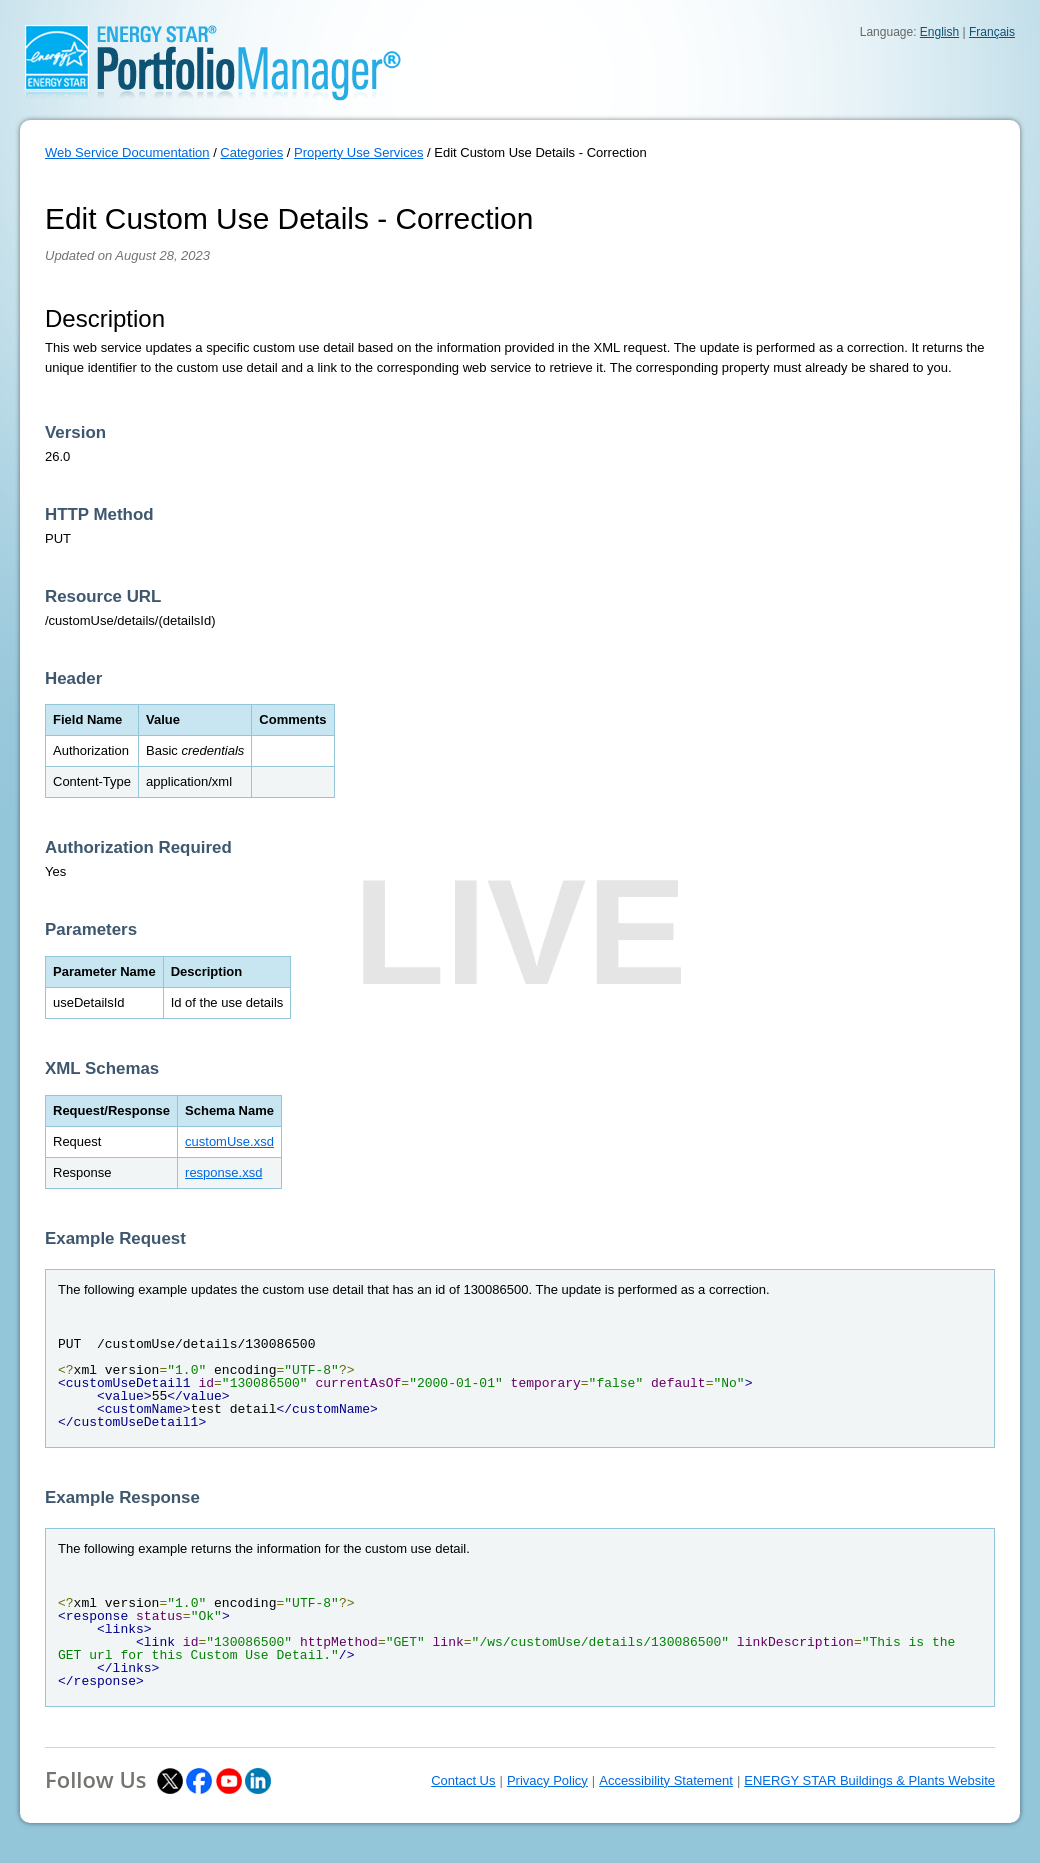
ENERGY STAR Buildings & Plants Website (869, 1780)
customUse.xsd (229, 1141)
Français (992, 32)
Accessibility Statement (666, 1780)
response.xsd (223, 1172)
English (939, 32)
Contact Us (463, 1780)
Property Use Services (358, 152)
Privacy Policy (547, 1780)
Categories (251, 152)
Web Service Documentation (127, 152)
